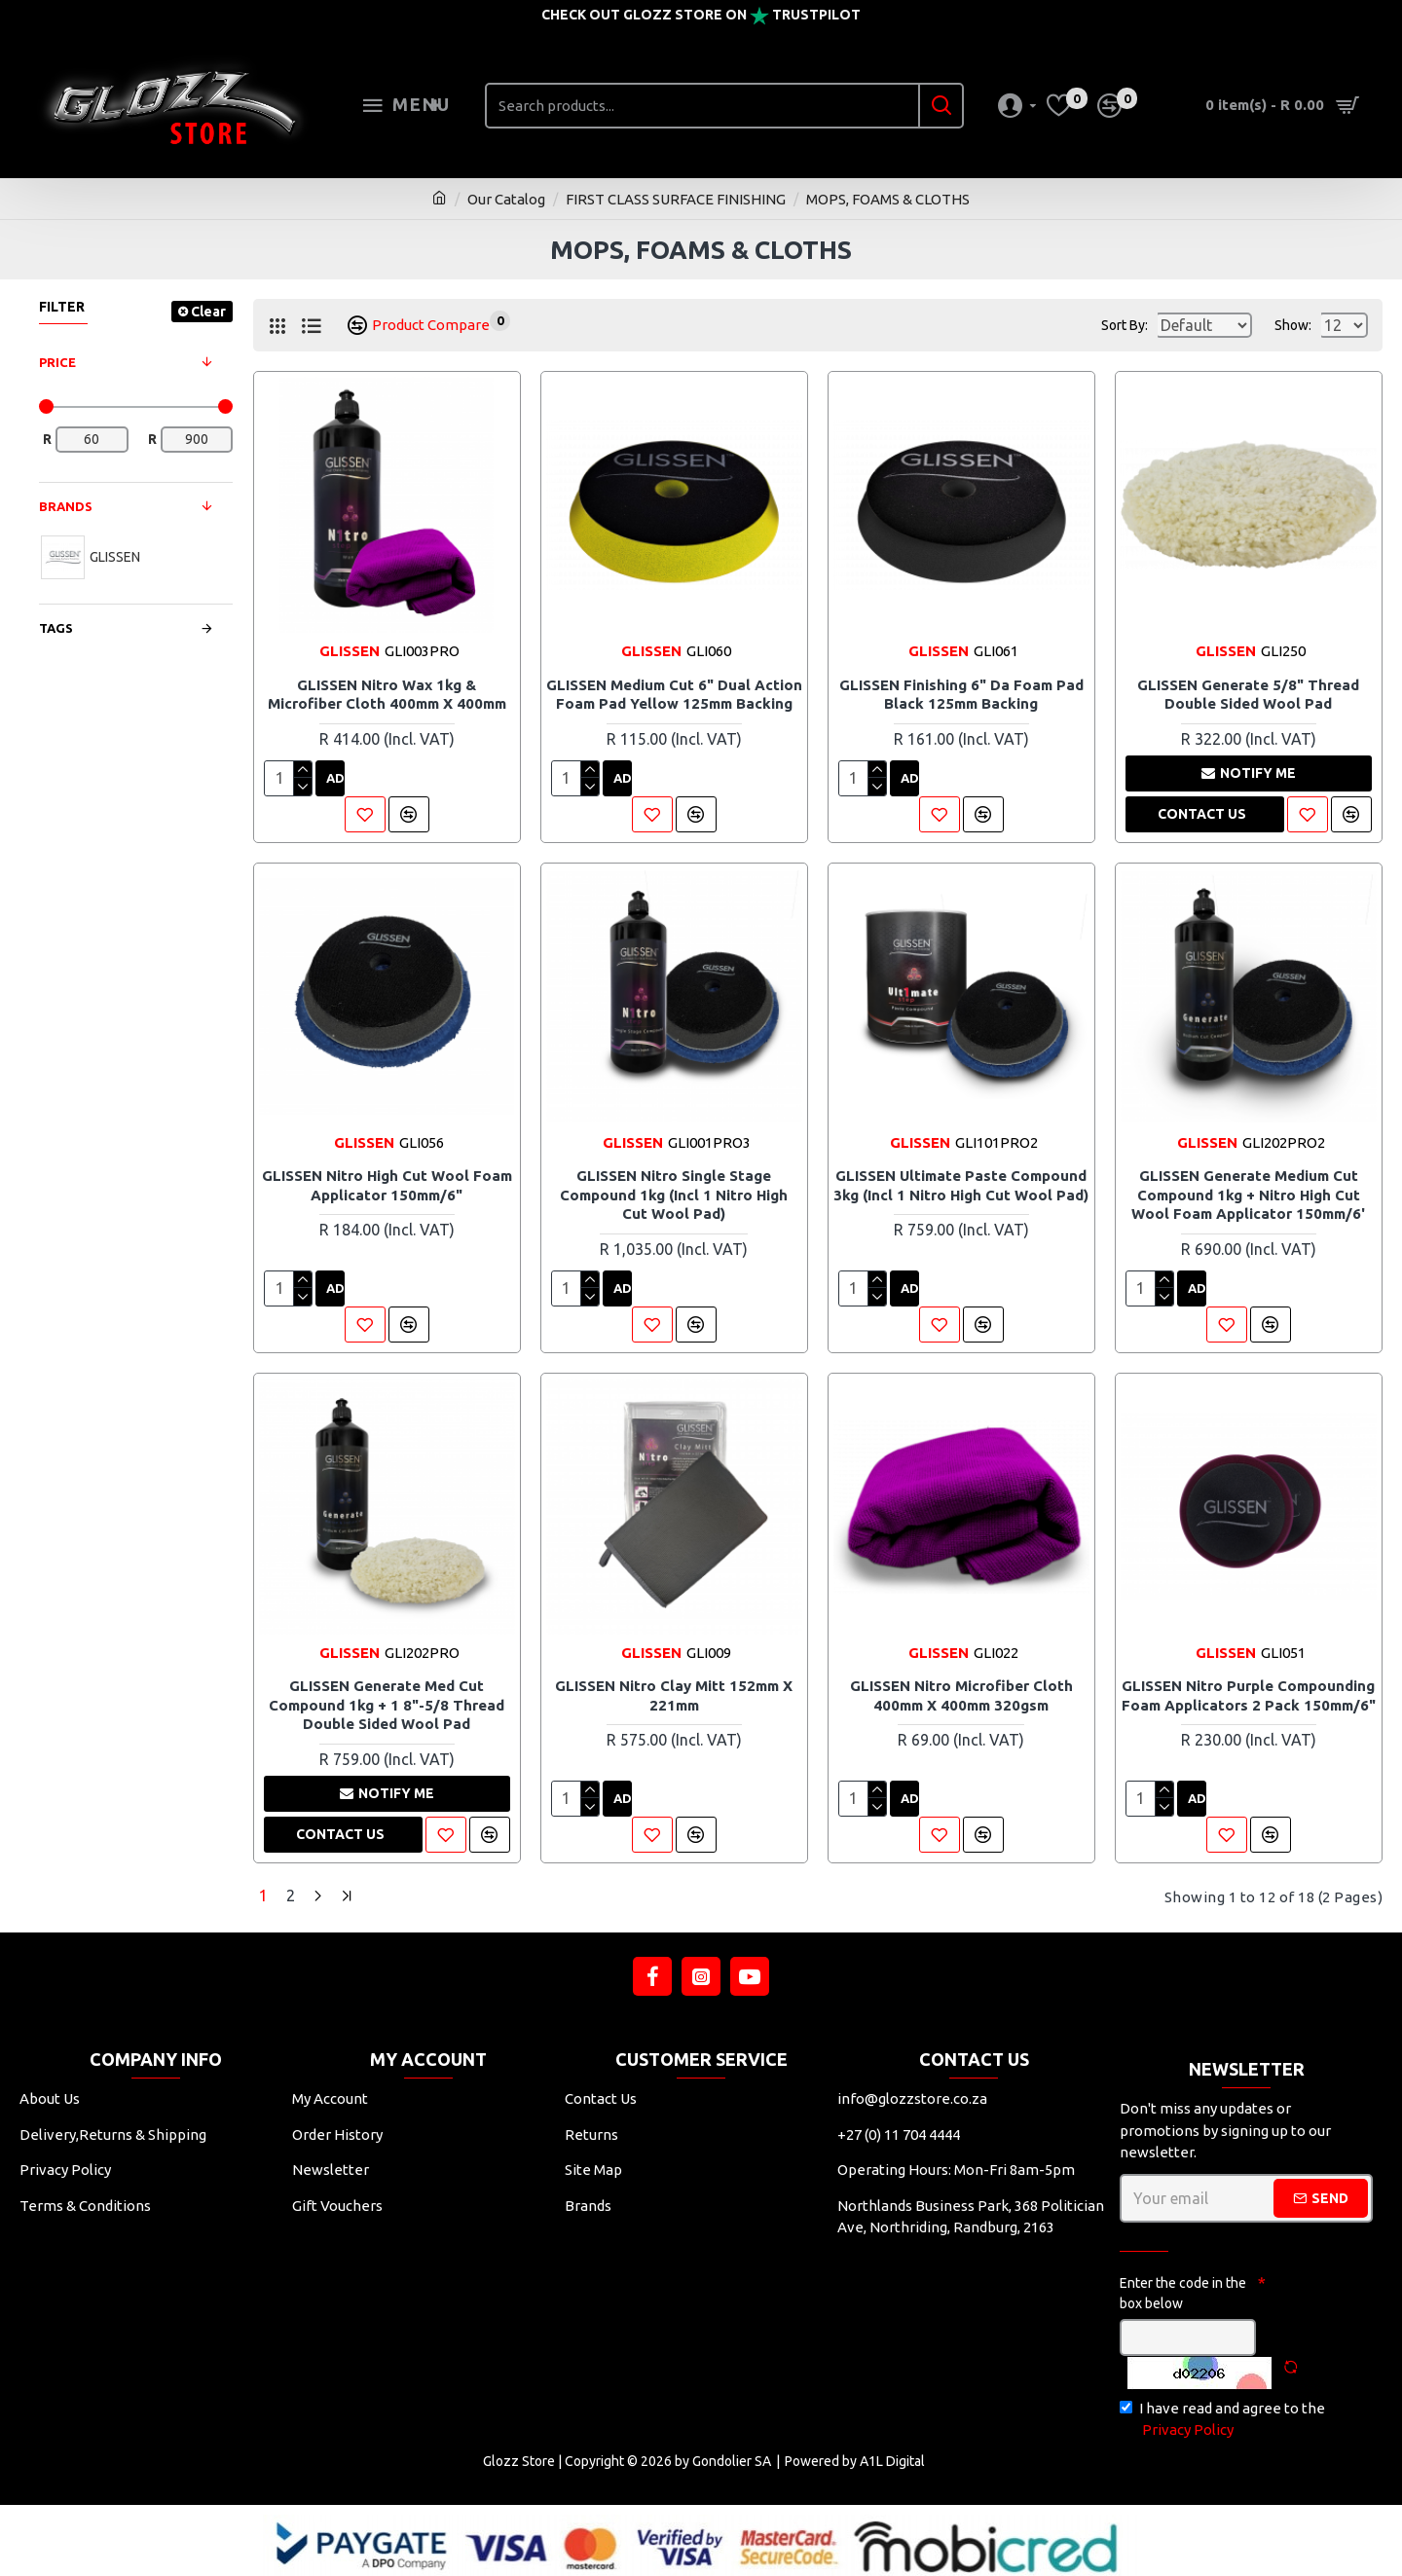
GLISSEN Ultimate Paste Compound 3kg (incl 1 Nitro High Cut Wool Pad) (960, 1185)
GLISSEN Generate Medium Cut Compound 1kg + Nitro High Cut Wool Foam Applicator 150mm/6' (1248, 1194)
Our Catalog (506, 199)
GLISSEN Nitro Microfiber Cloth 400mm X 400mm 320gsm (961, 1695)
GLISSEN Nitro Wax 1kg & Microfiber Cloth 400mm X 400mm (387, 695)
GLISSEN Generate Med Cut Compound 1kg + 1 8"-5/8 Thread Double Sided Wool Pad (386, 1704)
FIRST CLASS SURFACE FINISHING (676, 199)
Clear (208, 311)
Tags (56, 628)
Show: (1298, 325)
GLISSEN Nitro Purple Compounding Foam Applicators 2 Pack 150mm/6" (1249, 1695)
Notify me (1248, 773)
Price (57, 362)
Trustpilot (816, 14)
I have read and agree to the (1222, 2416)
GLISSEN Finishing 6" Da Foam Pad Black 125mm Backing (961, 695)
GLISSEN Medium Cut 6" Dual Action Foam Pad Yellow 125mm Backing (674, 695)
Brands (65, 506)
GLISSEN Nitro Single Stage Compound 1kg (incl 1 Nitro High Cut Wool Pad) (674, 1194)
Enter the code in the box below (1183, 2288)
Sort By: (1095, 325)
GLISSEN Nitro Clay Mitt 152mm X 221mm (674, 1695)
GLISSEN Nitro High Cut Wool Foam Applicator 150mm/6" (387, 1185)
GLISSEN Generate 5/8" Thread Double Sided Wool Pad (1248, 695)
